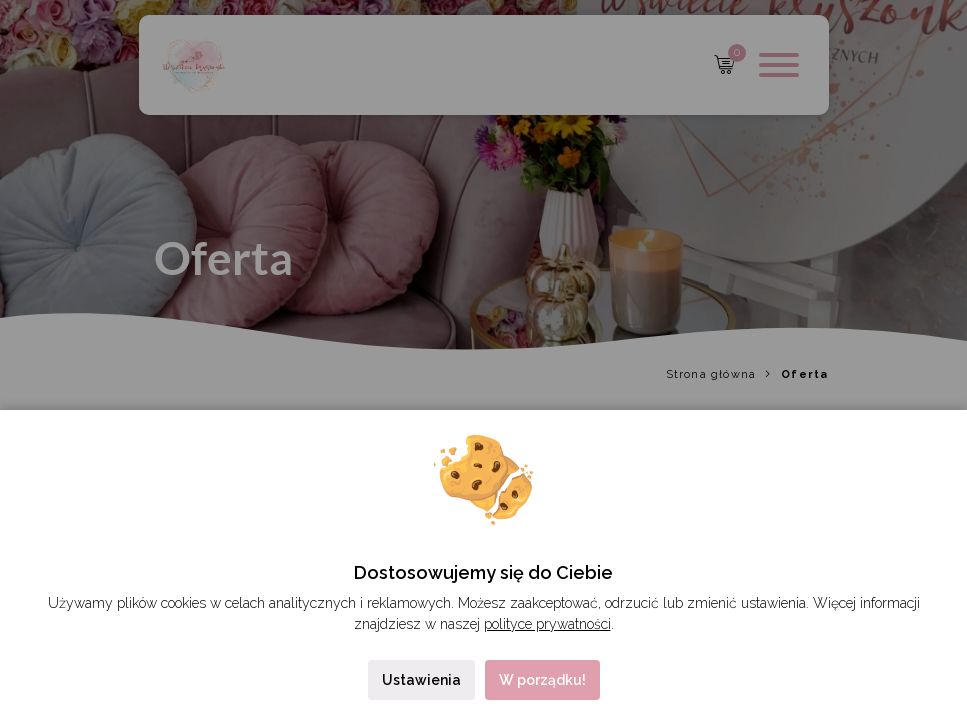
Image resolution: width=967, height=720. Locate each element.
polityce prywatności (547, 624)
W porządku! (542, 680)
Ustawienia (421, 680)
